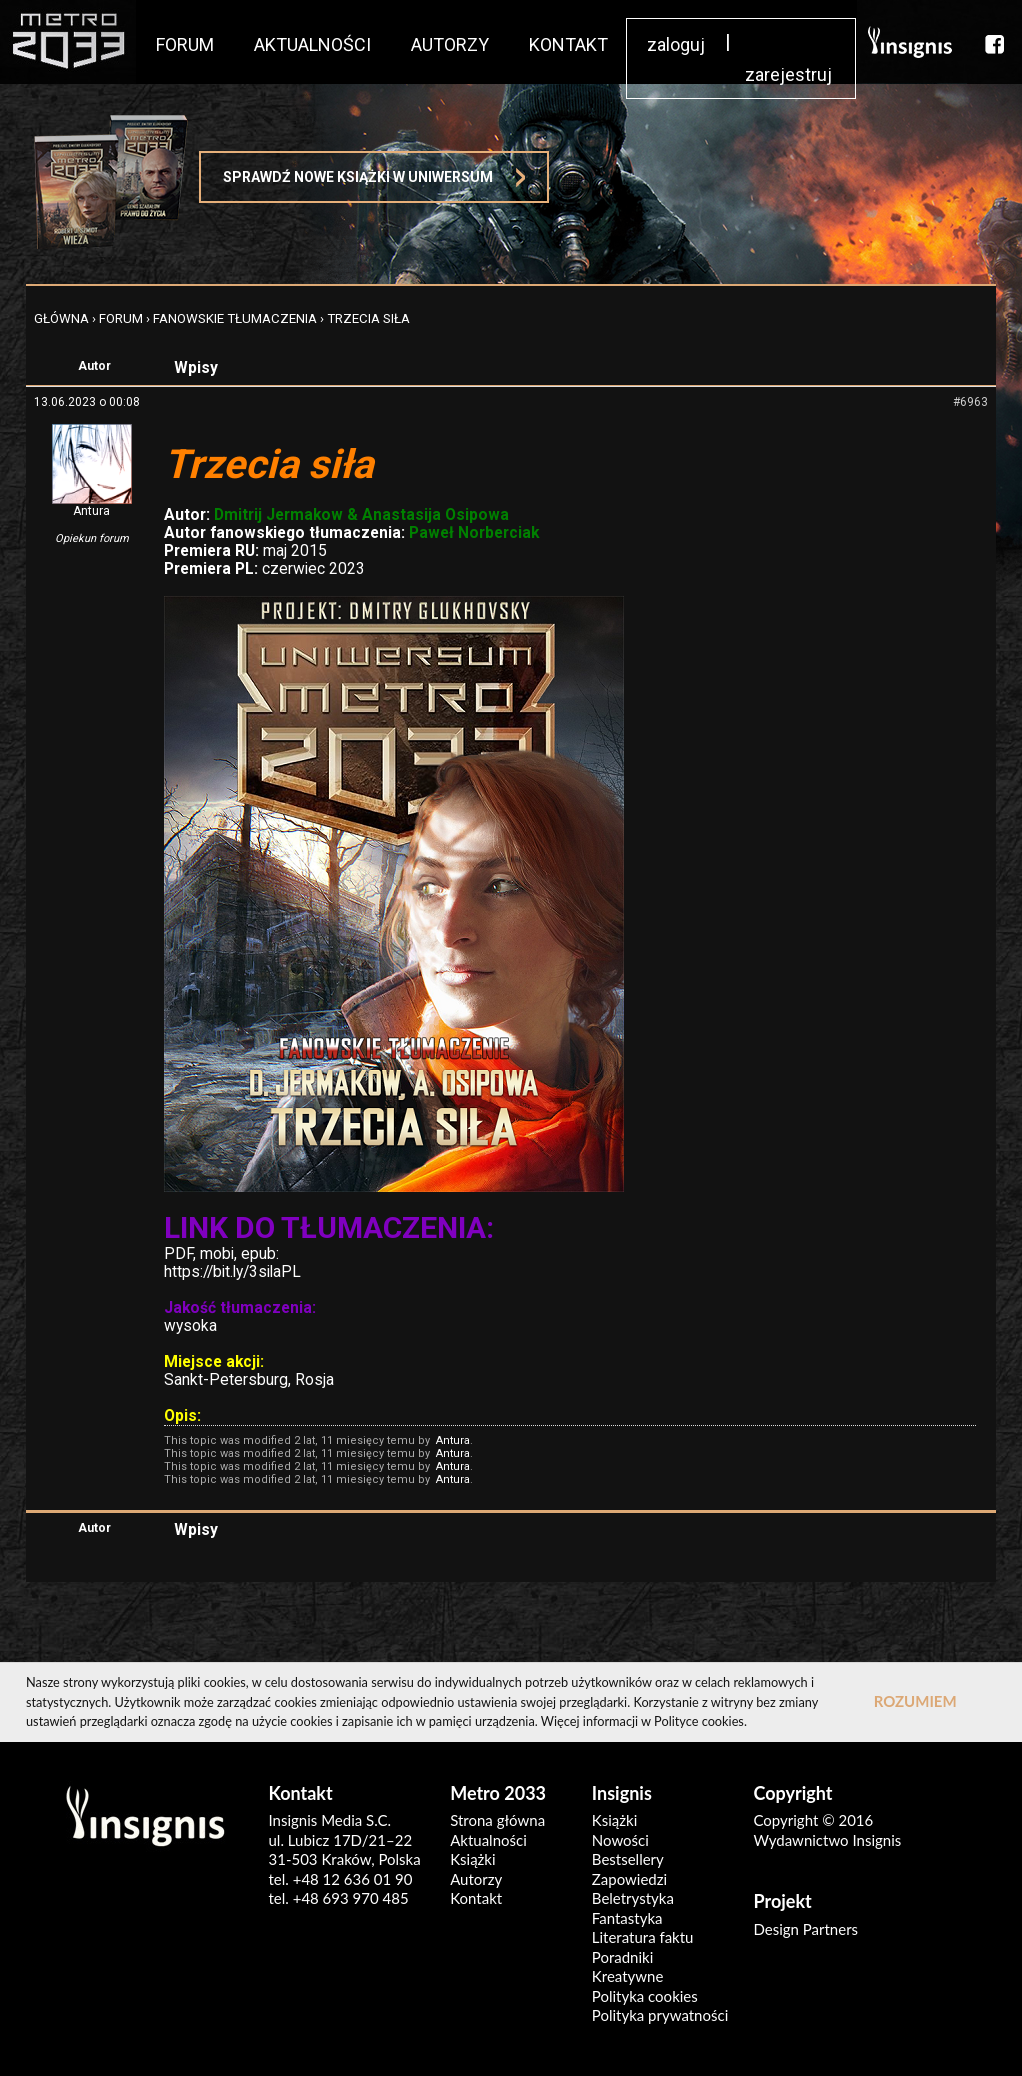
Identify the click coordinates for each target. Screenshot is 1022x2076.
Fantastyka (627, 1918)
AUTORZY (450, 44)
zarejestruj (788, 74)
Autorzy (476, 1879)
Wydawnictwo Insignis (827, 1840)
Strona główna (497, 1820)
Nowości (620, 1840)
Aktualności (488, 1840)
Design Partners (805, 1929)
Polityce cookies (699, 1721)
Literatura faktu (643, 1937)
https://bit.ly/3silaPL (232, 1272)
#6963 (970, 402)
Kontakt (476, 1898)
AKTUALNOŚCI (312, 44)
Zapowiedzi (629, 1879)
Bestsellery (628, 1859)
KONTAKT (568, 44)
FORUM (185, 44)
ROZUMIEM (915, 1701)
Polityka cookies (645, 1996)
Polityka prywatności (660, 2015)
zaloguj (676, 44)
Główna (61, 318)
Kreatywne (628, 1976)
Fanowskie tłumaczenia (235, 318)
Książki (472, 1859)
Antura (91, 511)
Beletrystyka (633, 1898)
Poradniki (623, 1957)
